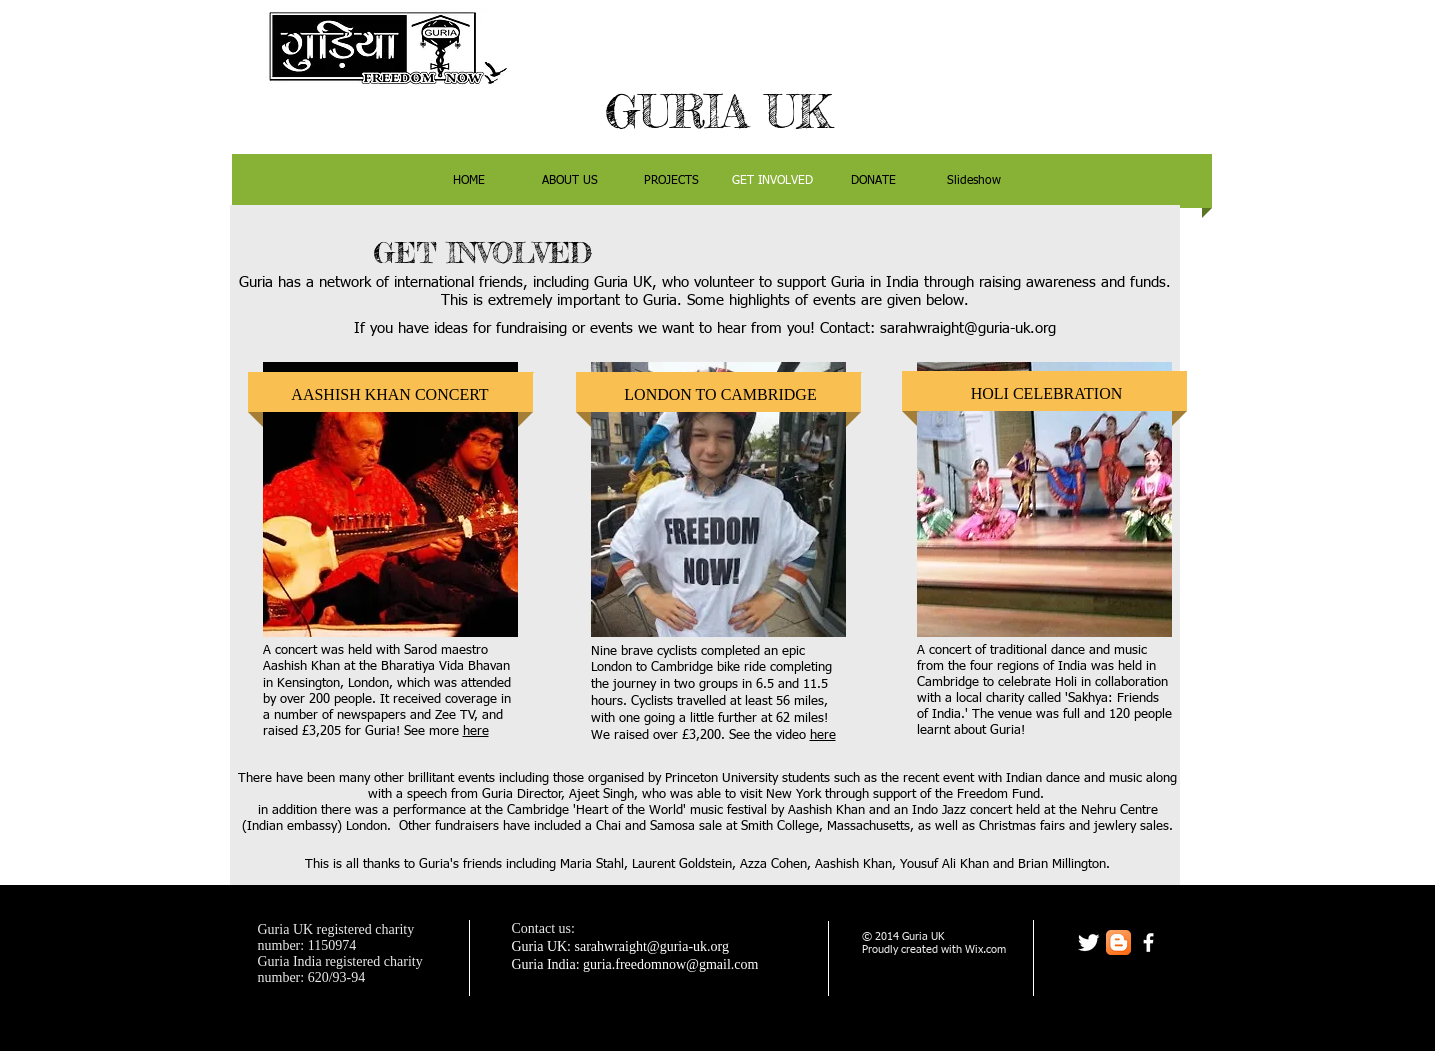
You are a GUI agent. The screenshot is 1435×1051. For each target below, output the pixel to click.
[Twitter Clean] (1088, 942)
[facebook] (1148, 942)
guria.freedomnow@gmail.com (670, 964)
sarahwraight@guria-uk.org (968, 328)
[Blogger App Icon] (1118, 942)
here (476, 731)
